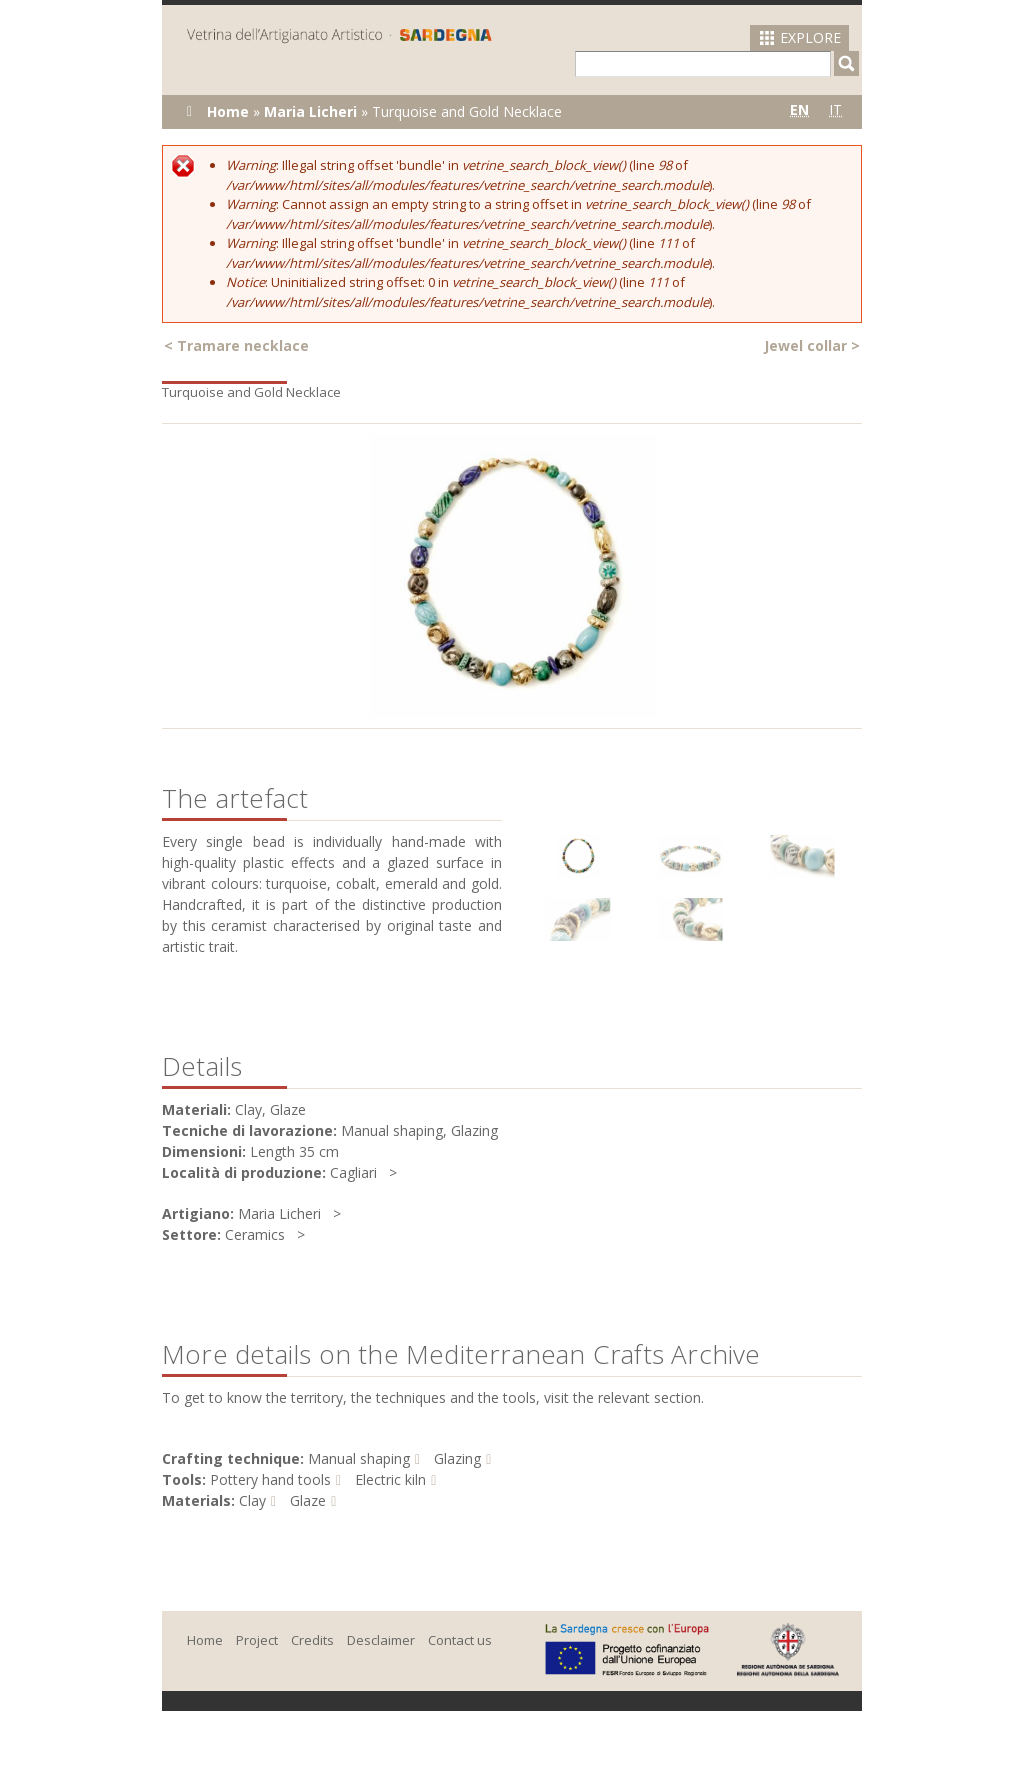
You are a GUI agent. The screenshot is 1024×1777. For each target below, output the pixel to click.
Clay (252, 1500)
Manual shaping (359, 1458)
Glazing (457, 1458)
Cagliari (353, 1172)
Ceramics (255, 1234)
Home (228, 111)
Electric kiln (390, 1479)
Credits (312, 1640)
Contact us (460, 1640)
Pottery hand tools (270, 1479)
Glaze (308, 1500)
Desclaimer (381, 1640)
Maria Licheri (310, 111)
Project (257, 1640)
